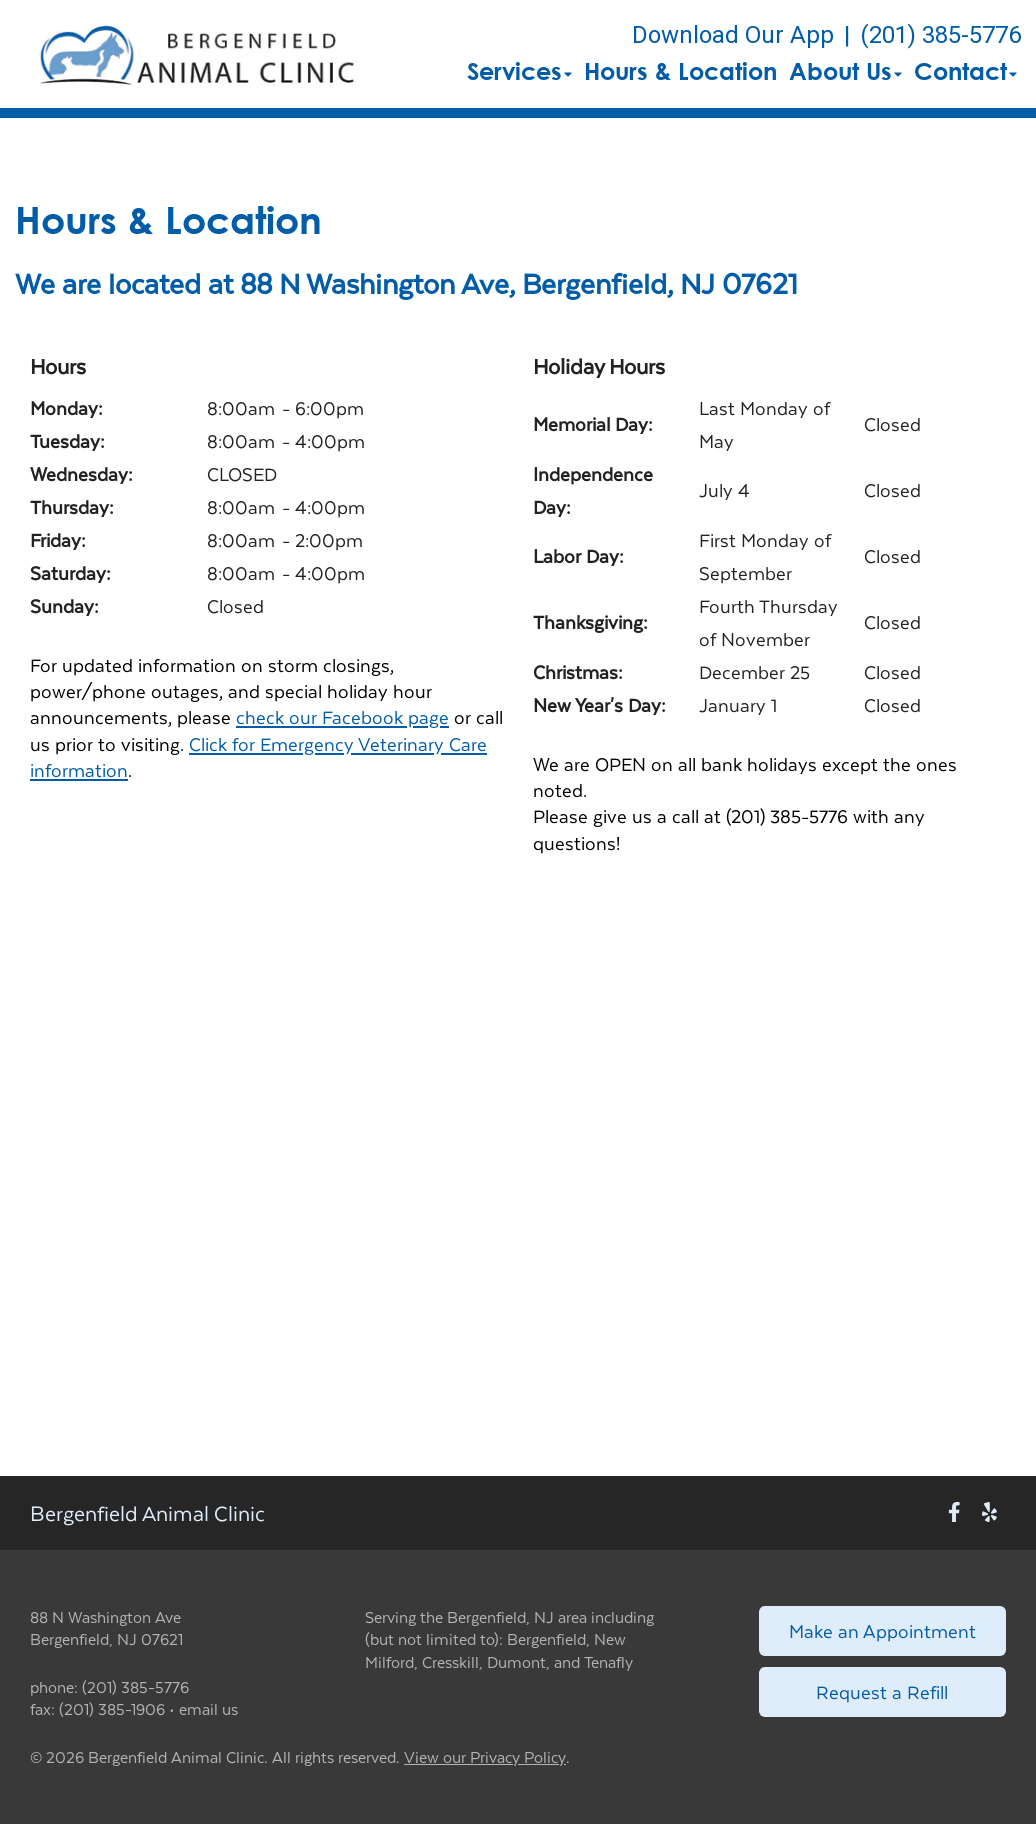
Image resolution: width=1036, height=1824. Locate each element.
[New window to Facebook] (954, 1512)
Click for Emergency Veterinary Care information (258, 756)
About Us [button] (845, 71)
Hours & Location (680, 71)
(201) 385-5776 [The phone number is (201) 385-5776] (940, 35)
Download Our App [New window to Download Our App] (733, 35)
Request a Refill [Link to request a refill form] (882, 1691)
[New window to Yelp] (989, 1512)
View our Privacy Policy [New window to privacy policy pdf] (485, 1757)
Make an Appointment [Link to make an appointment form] (882, 1630)
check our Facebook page (342, 716)
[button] (196, 54)
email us (208, 1708)
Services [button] (519, 71)
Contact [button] (965, 71)
